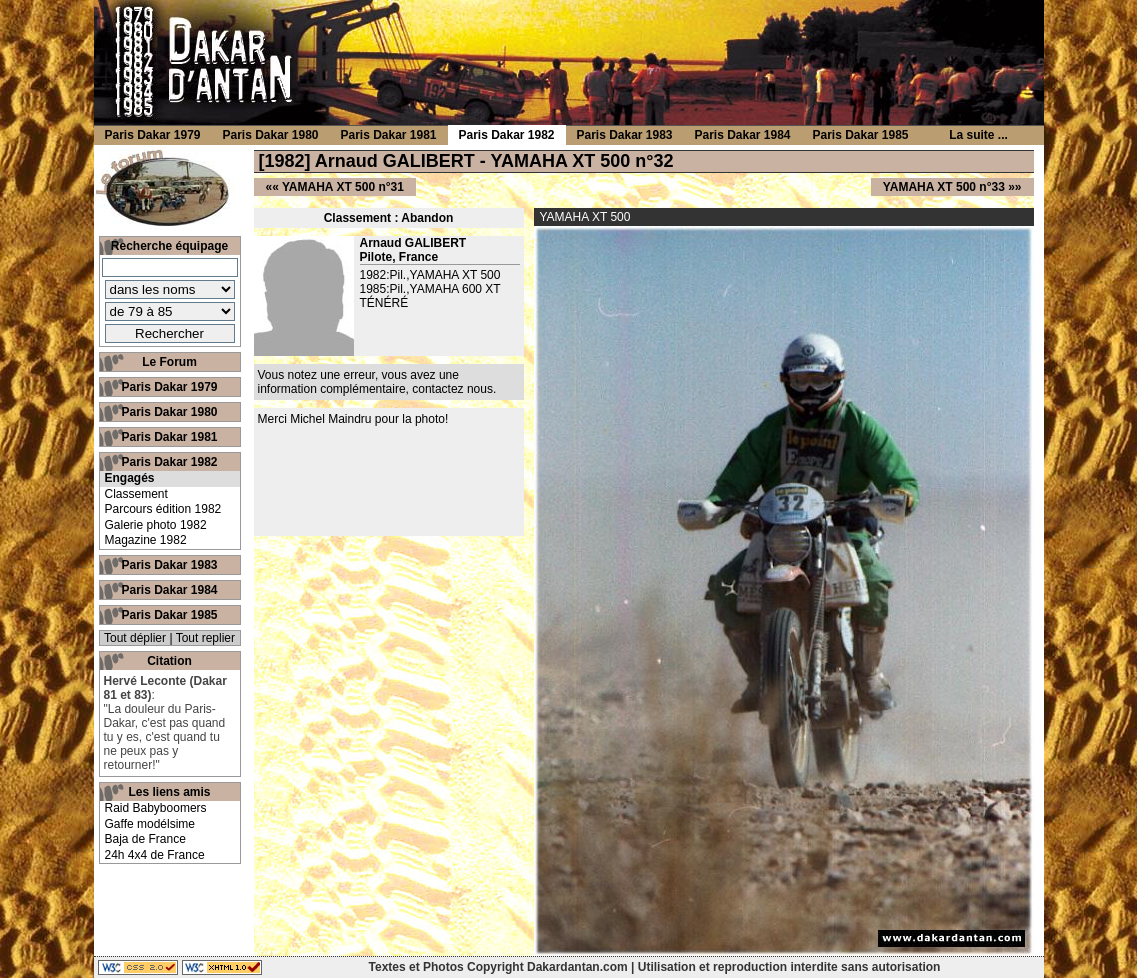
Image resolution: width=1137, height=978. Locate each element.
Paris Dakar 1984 (169, 590)
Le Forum (169, 362)
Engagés (130, 478)
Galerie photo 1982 (156, 525)
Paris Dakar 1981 (169, 437)
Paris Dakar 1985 (169, 615)
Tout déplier (135, 638)
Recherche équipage (169, 246)
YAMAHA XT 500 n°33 (944, 187)
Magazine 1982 (146, 540)
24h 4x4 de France (155, 855)
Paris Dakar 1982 (169, 462)
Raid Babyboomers (156, 808)
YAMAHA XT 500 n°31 (343, 187)
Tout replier (205, 638)
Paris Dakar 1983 (169, 565)
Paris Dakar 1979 (169, 387)
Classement (136, 494)
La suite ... (978, 135)
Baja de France (145, 839)
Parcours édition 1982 (163, 509)
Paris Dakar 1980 (169, 412)
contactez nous (452, 389)
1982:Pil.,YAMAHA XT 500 (430, 275)
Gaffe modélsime (150, 824)
